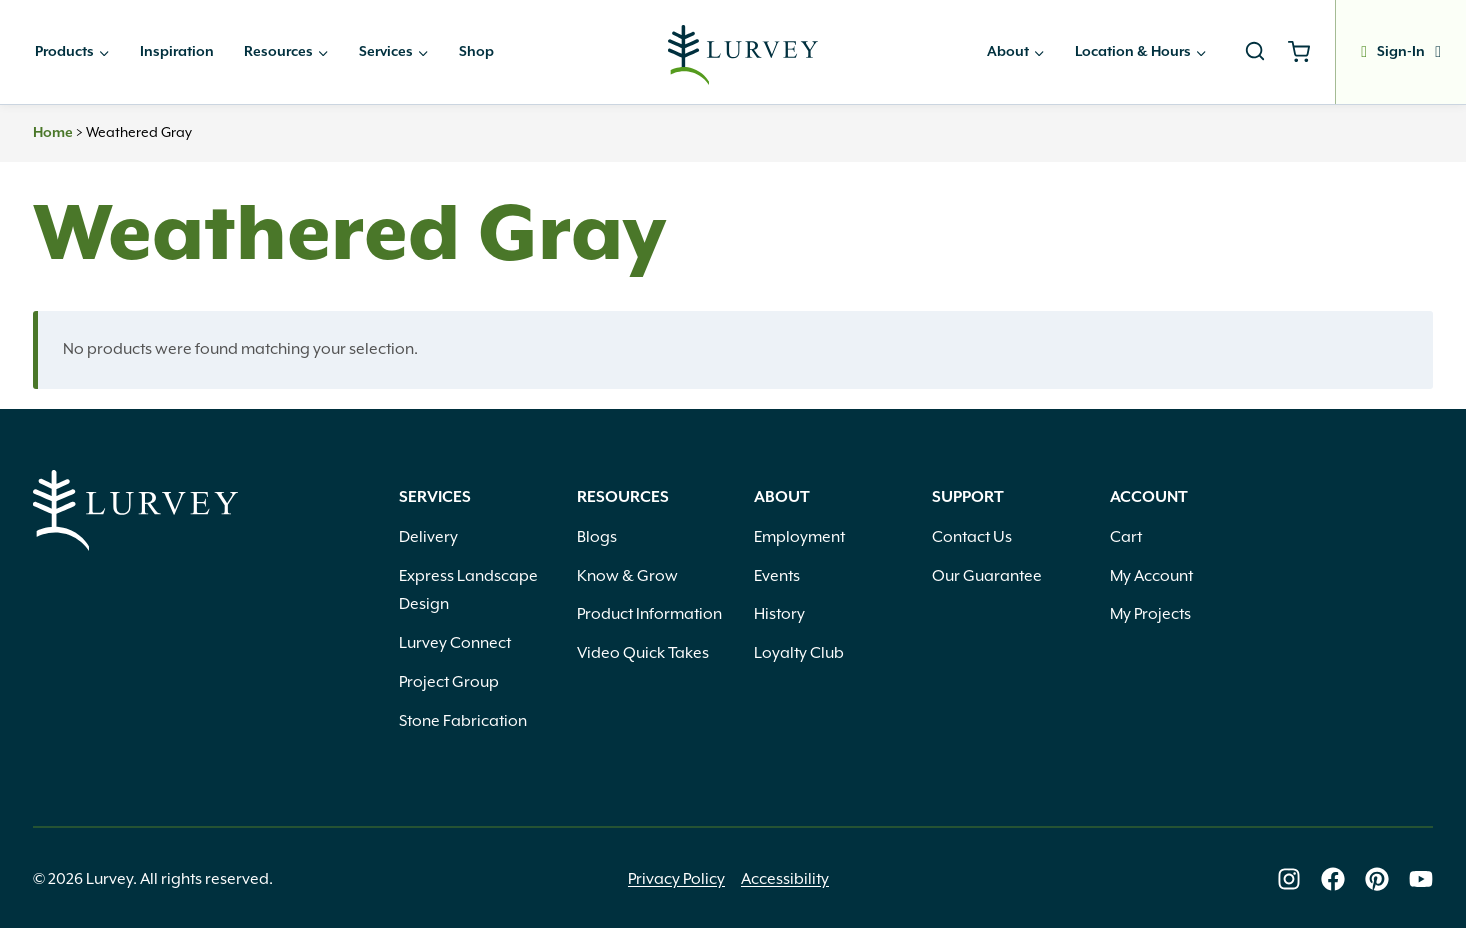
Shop (476, 52)
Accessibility (785, 879)
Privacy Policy (676, 879)
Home (53, 133)
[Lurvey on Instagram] (1289, 879)
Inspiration (177, 52)
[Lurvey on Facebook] (1333, 879)
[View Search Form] (1255, 52)
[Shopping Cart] (1306, 52)
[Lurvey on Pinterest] (1377, 879)
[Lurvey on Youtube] (1421, 879)
